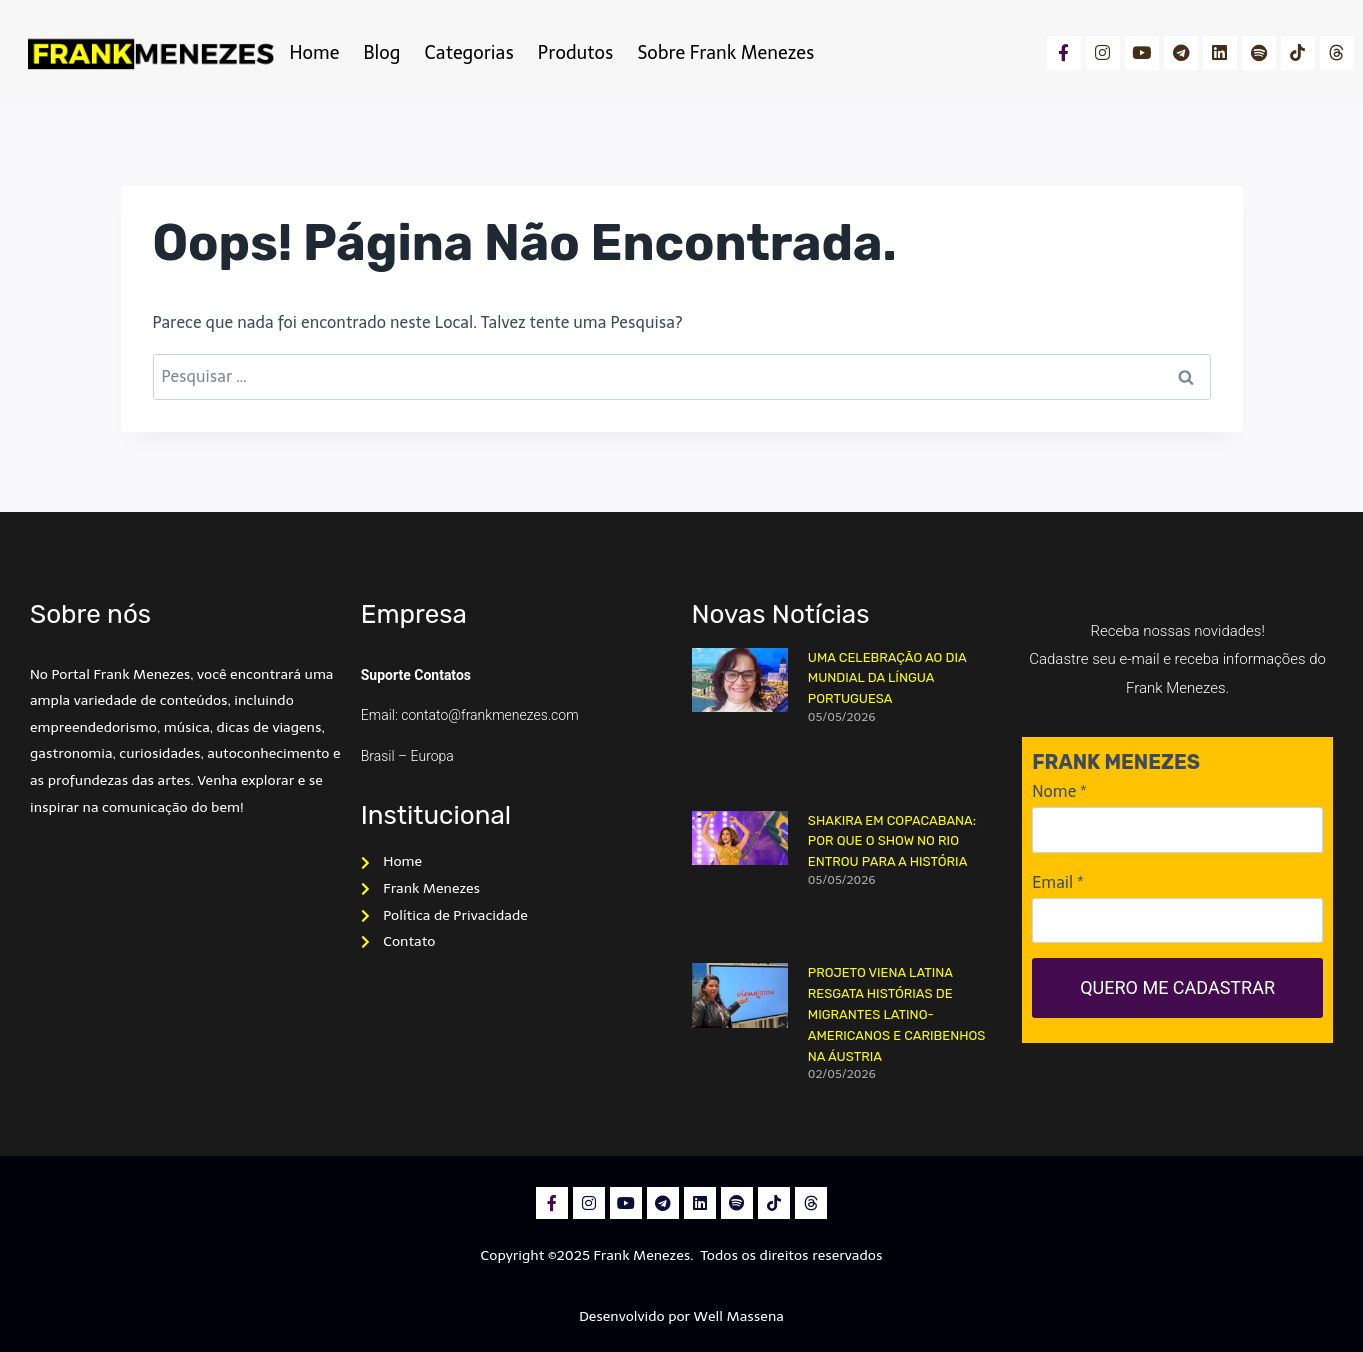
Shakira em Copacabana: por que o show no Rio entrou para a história (892, 841)
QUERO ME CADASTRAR (1177, 987)
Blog (381, 53)
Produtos (576, 53)
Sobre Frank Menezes (725, 53)
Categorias (468, 53)
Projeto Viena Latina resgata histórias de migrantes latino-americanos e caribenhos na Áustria (897, 1014)
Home (315, 53)
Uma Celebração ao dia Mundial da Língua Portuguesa (887, 678)
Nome (1059, 791)
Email (1057, 882)
